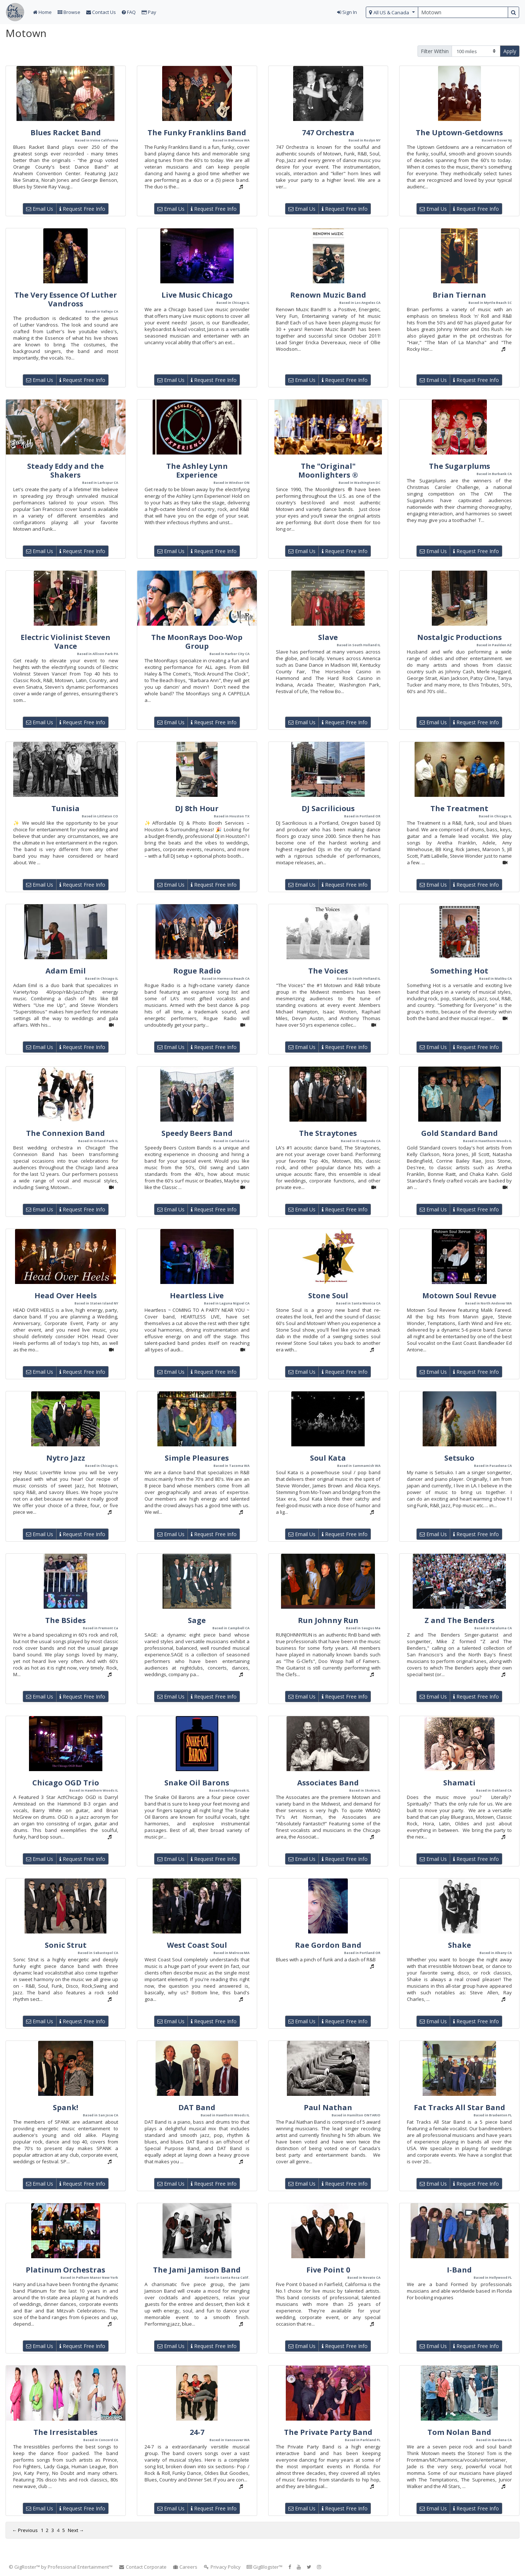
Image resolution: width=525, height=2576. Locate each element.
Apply (509, 51)
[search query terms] (463, 12)
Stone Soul (328, 1295)
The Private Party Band (328, 2432)
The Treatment (459, 808)
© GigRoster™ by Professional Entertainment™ (61, 2567)
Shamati (459, 1783)
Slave (328, 637)
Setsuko (459, 1458)
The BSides (65, 1620)
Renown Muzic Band (328, 295)
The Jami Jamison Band (197, 2270)
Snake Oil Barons (196, 1783)
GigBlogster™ (264, 2567)
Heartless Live (197, 1295)
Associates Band (328, 1783)
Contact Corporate (143, 2567)
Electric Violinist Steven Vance (65, 641)
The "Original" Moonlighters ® (328, 470)
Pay (149, 12)
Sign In (347, 12)
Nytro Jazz (65, 1458)
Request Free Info (82, 208)
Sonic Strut (66, 1945)
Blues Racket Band (65, 132)
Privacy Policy (222, 2567)
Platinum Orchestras (65, 2270)
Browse (69, 12)
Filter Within (435, 51)
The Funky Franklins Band (196, 132)
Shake (459, 1945)
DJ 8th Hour (197, 808)
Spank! (65, 2107)
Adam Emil (65, 971)
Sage (197, 1620)
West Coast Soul (197, 1945)
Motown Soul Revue (459, 1295)
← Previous (25, 2530)
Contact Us (101, 12)
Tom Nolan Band (459, 2432)
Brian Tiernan (459, 295)
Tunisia (65, 808)
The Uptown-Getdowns (459, 132)
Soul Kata (328, 1458)
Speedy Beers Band (197, 1133)
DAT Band (196, 2107)
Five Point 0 (328, 2270)
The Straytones (328, 1133)
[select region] (392, 12)
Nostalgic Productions (459, 637)
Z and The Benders (459, 1620)
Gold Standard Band (459, 1133)
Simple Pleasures (197, 1458)
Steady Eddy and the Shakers (65, 470)
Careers (185, 2567)
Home (42, 12)
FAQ (129, 12)
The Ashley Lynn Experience (197, 470)
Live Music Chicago (197, 295)
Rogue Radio (197, 971)
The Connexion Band (65, 1133)
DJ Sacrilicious (328, 808)
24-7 (197, 2432)
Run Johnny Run (328, 1620)
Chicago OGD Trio (65, 1783)
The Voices (328, 971)
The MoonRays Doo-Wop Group (197, 641)
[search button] (513, 12)
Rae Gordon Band (328, 1945)
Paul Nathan (328, 2107)
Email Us (39, 208)
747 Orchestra (328, 132)
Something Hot (459, 971)
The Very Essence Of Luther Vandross (65, 299)
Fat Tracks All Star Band (459, 2107)
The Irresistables (65, 2432)
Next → (76, 2530)
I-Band (459, 2270)
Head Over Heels (65, 1295)
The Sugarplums (459, 466)
